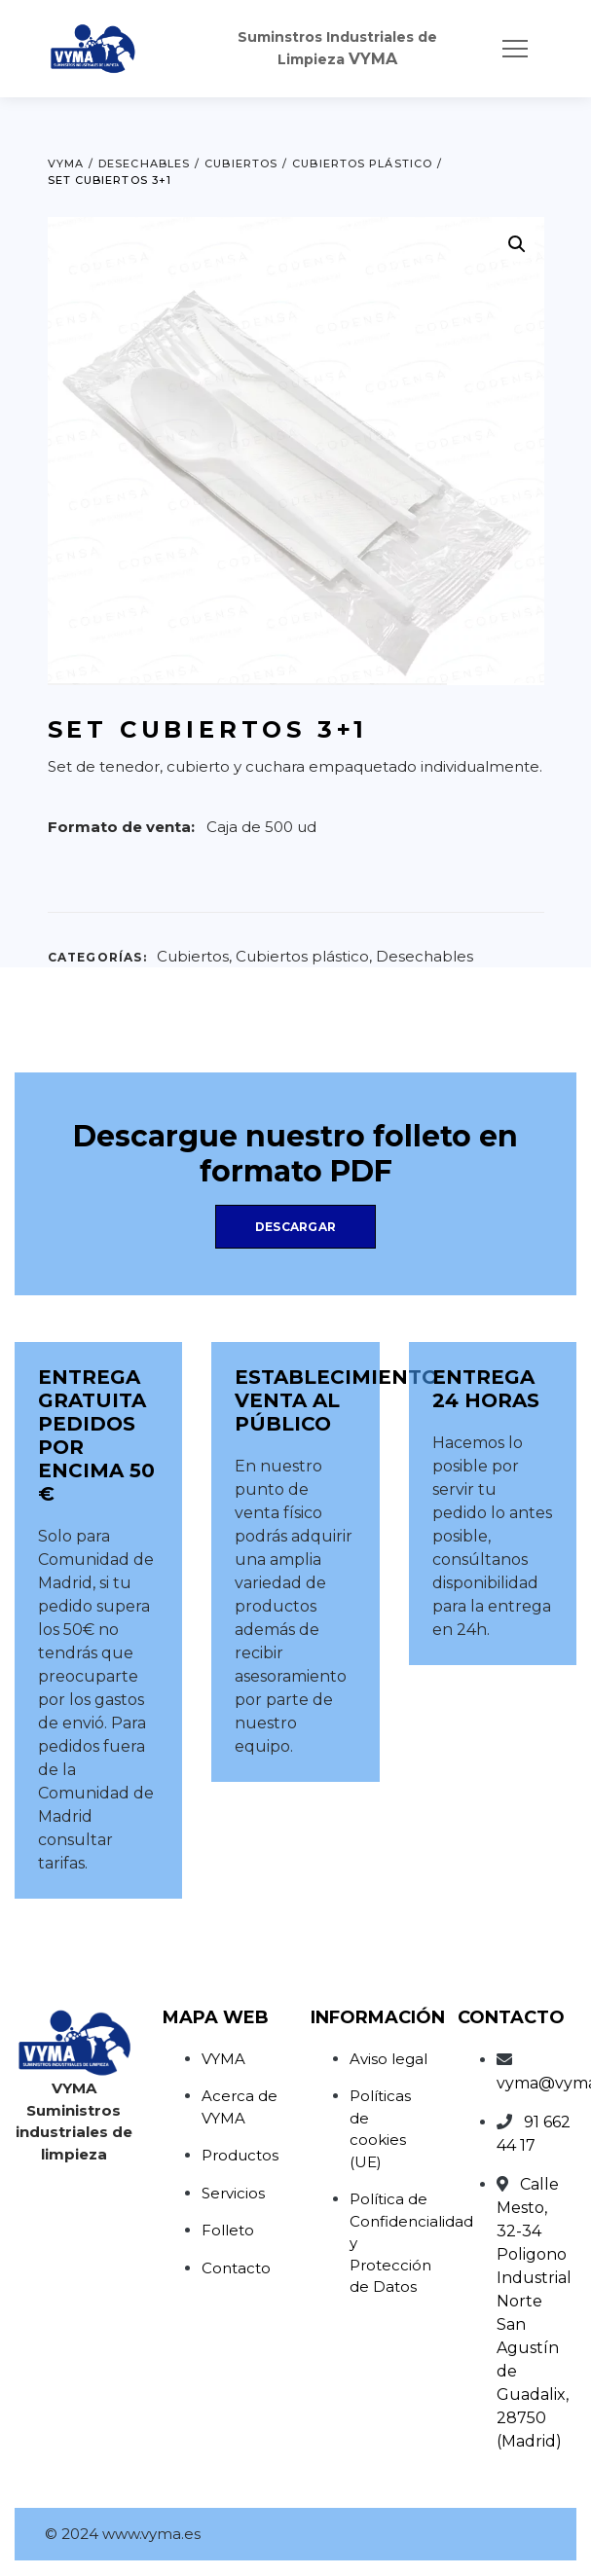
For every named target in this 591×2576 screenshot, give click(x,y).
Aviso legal (388, 2059)
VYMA (223, 2059)
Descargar (295, 1226)
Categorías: (97, 957)
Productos (240, 2155)
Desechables (424, 956)
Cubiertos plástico (302, 956)
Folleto (228, 2230)
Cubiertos (193, 956)
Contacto (236, 2268)
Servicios (233, 2193)
